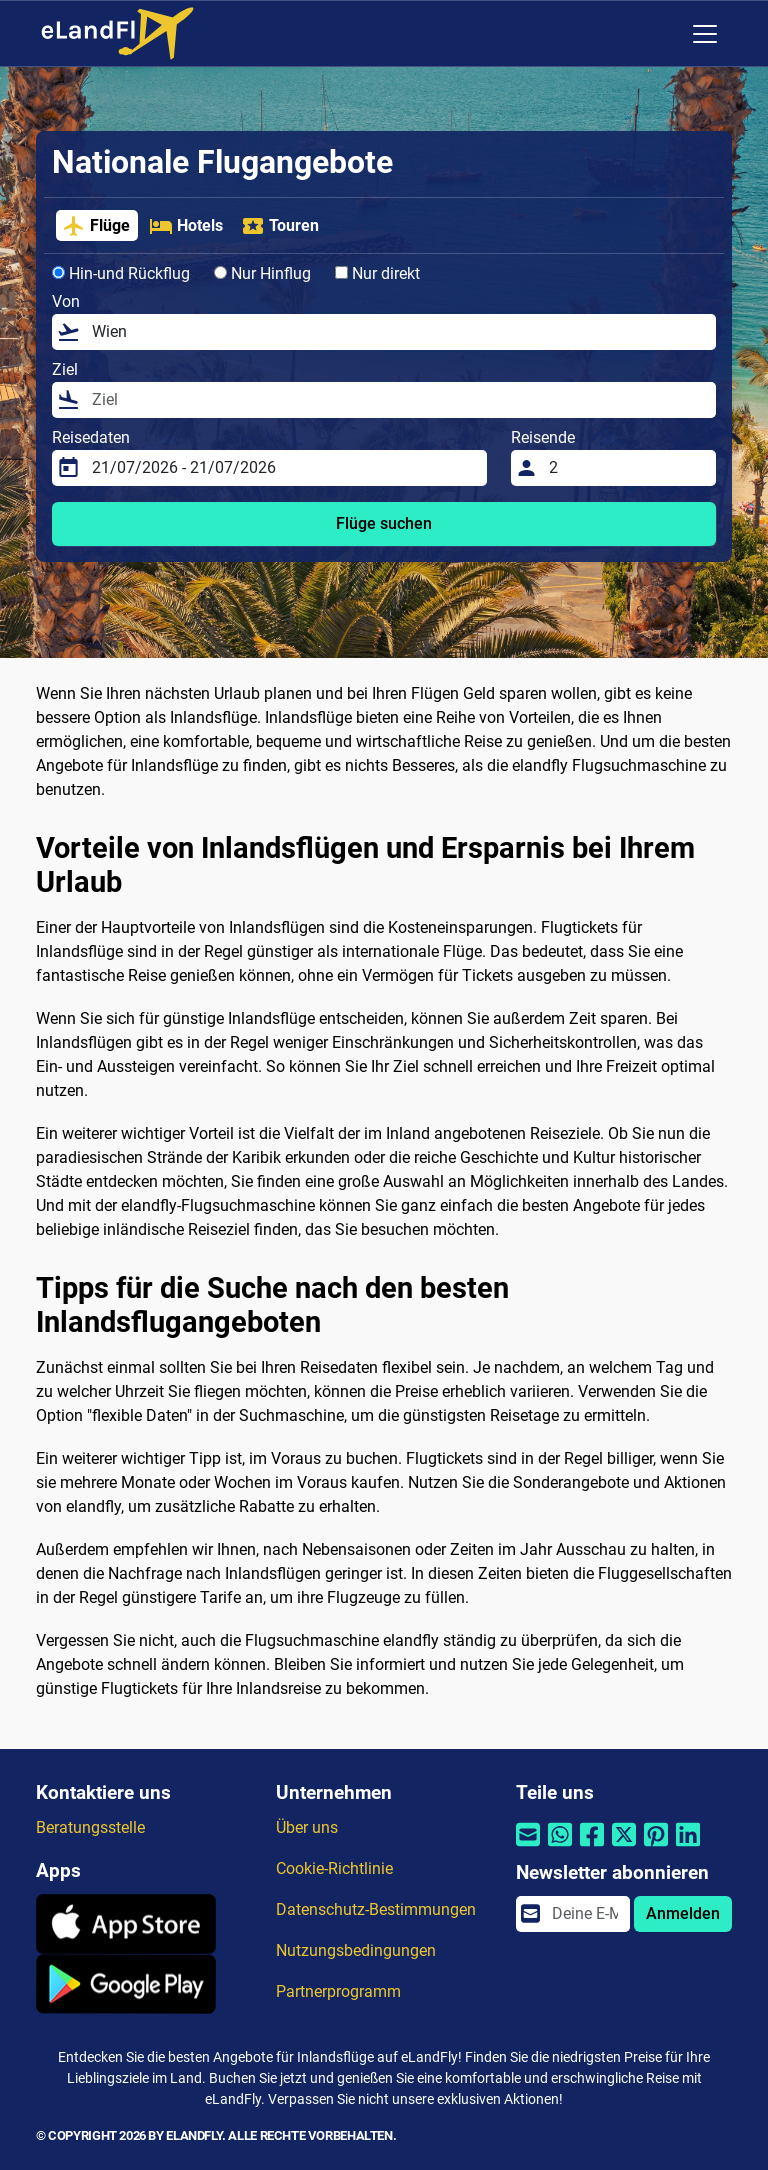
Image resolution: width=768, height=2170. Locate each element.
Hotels (186, 226)
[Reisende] (626, 468)
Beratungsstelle (90, 1827)
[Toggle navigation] (705, 34)
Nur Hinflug (262, 273)
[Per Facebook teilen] (592, 1846)
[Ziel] (398, 400)
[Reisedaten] (283, 468)
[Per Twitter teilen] (624, 1846)
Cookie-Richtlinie (334, 1868)
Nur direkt (377, 273)
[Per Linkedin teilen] (688, 1846)
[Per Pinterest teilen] (656, 1846)
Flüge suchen (384, 523)
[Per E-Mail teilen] (528, 1846)
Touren (280, 226)
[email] (585, 1914)
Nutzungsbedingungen (356, 1950)
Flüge (96, 226)
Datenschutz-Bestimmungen (376, 1909)
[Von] (398, 332)
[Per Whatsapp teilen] (560, 1846)
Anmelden (683, 1913)
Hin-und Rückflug (121, 273)
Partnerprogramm (338, 1991)
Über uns (307, 1827)
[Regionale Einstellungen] (663, 34)
